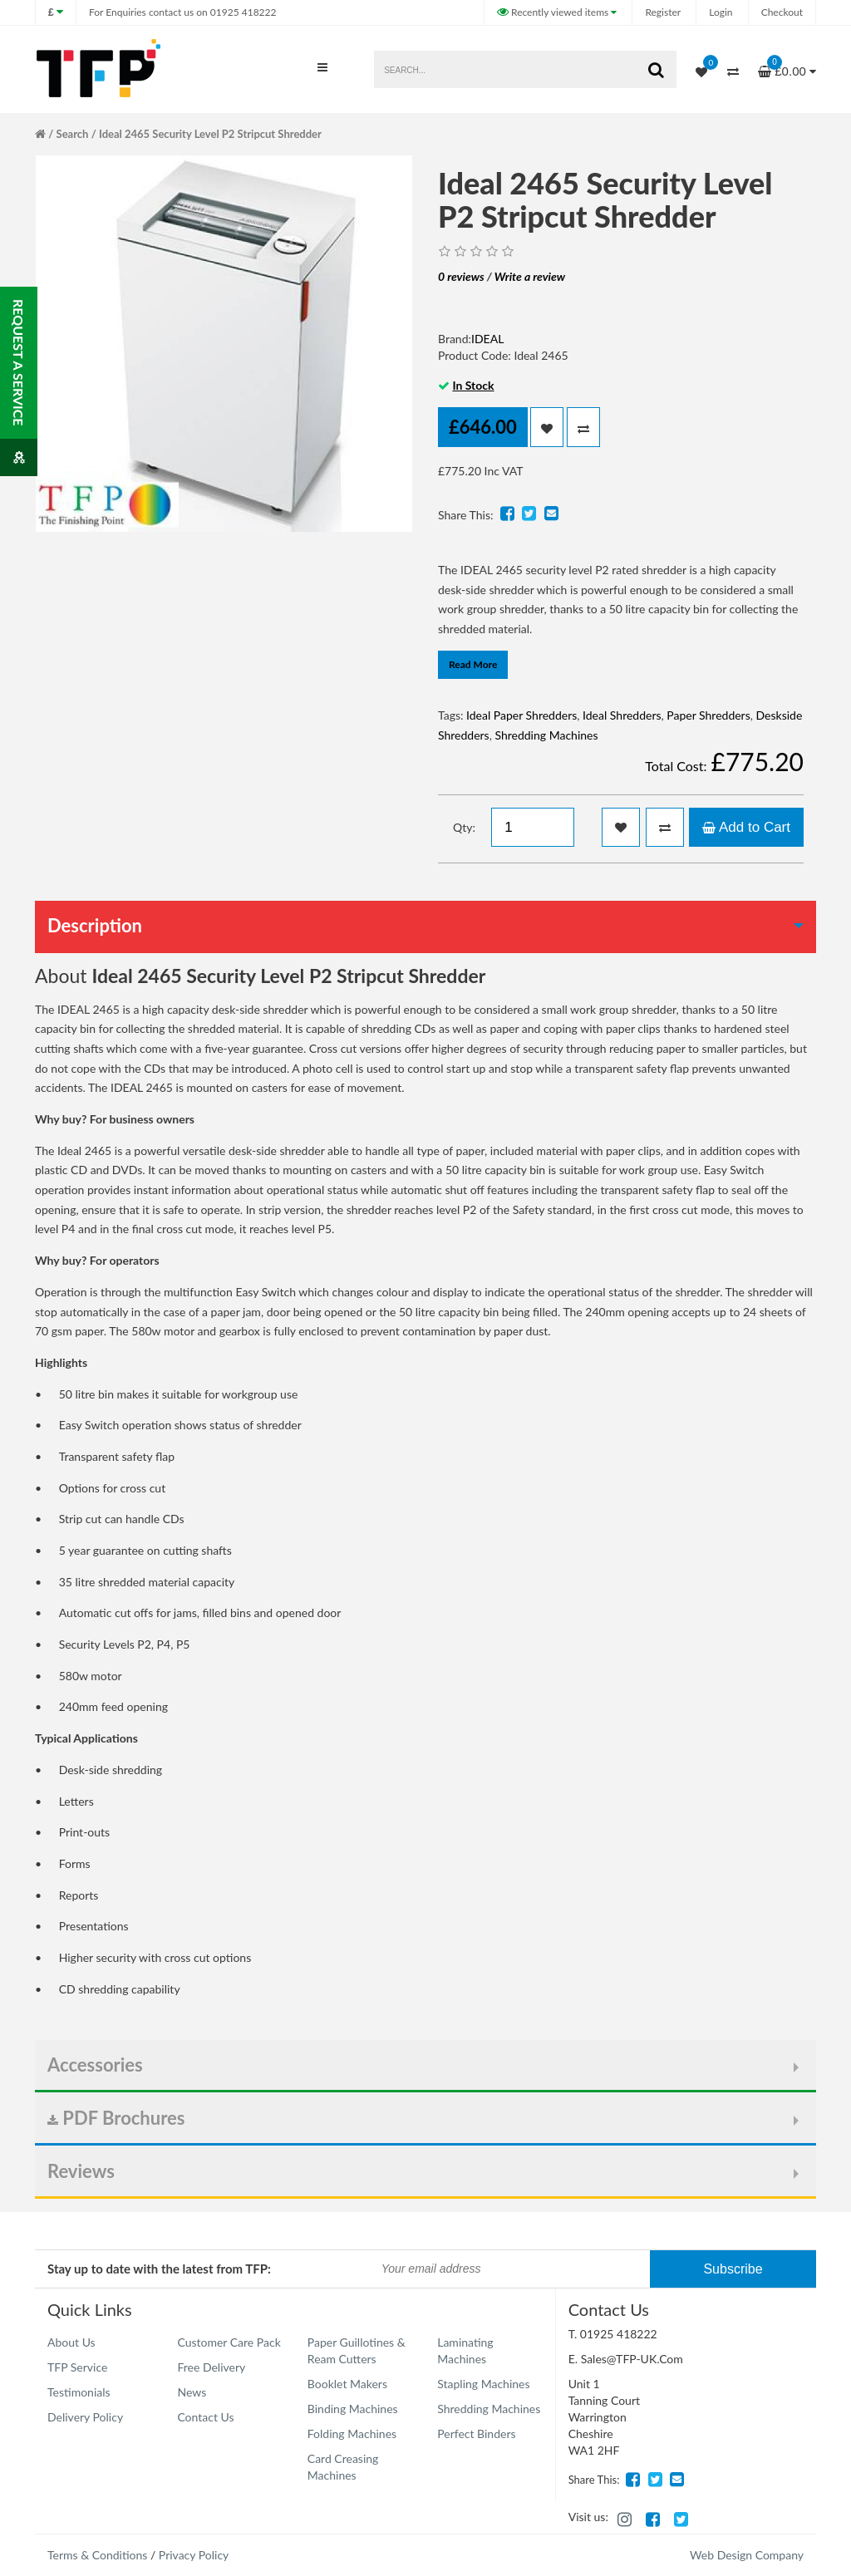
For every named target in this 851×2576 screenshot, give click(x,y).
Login (720, 12)
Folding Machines (351, 2433)
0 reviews (461, 276)
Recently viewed (554, 12)
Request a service (18, 387)
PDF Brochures (116, 2118)
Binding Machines (352, 2408)
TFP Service (77, 2367)
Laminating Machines (465, 2350)
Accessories (95, 2064)
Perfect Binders (476, 2433)
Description (94, 925)
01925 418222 (182, 12)
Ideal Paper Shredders (521, 715)
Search (73, 133)
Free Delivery (211, 2367)
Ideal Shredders (622, 715)
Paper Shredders (708, 715)
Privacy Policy (194, 2555)
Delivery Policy (85, 2417)
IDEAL (487, 339)
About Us (71, 2342)
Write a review (529, 276)
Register (663, 12)
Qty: (464, 827)
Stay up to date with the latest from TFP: (159, 2268)
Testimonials (79, 2392)
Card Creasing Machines (343, 2466)
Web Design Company (747, 2555)
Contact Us (205, 2417)
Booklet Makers (347, 2384)
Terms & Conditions (97, 2555)
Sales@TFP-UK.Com (632, 2359)
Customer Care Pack (228, 2342)
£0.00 (787, 66)
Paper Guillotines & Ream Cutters (356, 2350)
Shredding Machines (546, 735)
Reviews (81, 2171)
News (191, 2392)
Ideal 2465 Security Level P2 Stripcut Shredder (210, 133)
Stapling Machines (483, 2384)
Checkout (782, 12)
